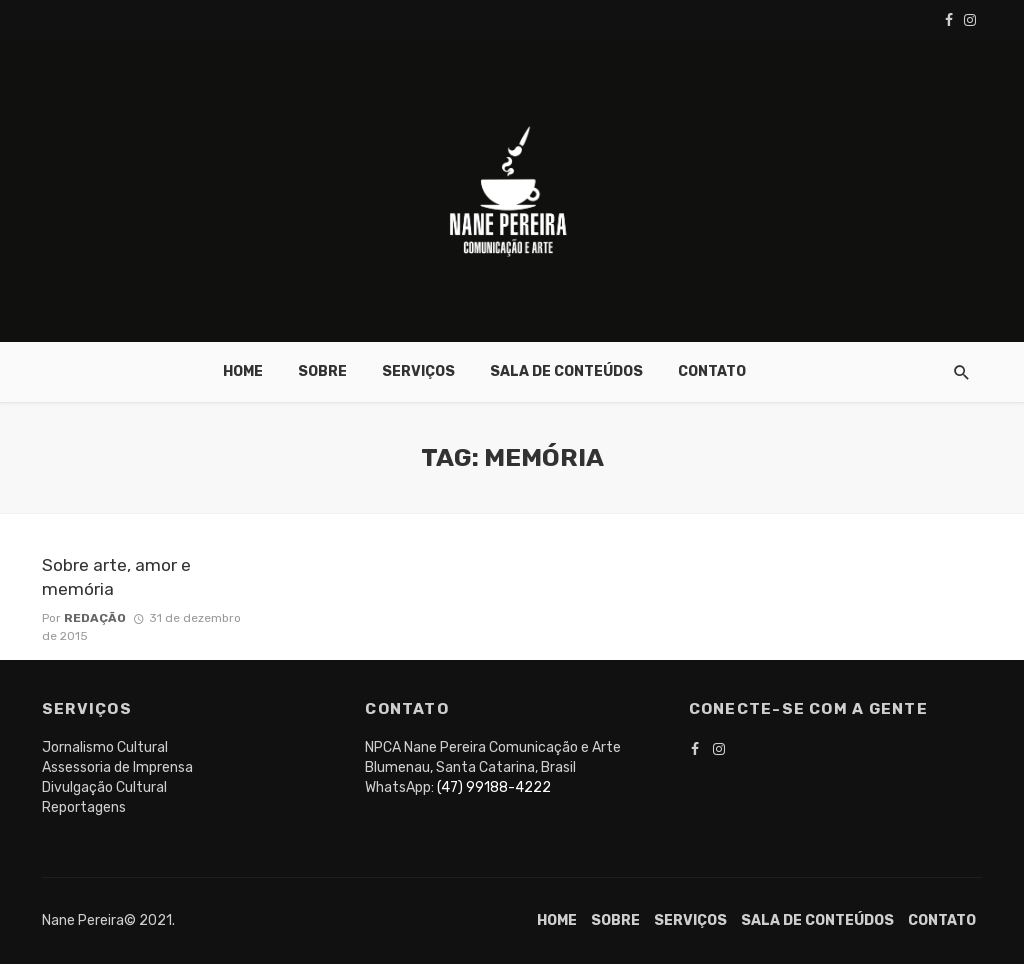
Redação (95, 618)
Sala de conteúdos (566, 371)
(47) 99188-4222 (494, 787)
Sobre (322, 371)
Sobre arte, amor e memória (116, 577)
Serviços (418, 371)
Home (243, 371)
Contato (712, 371)
